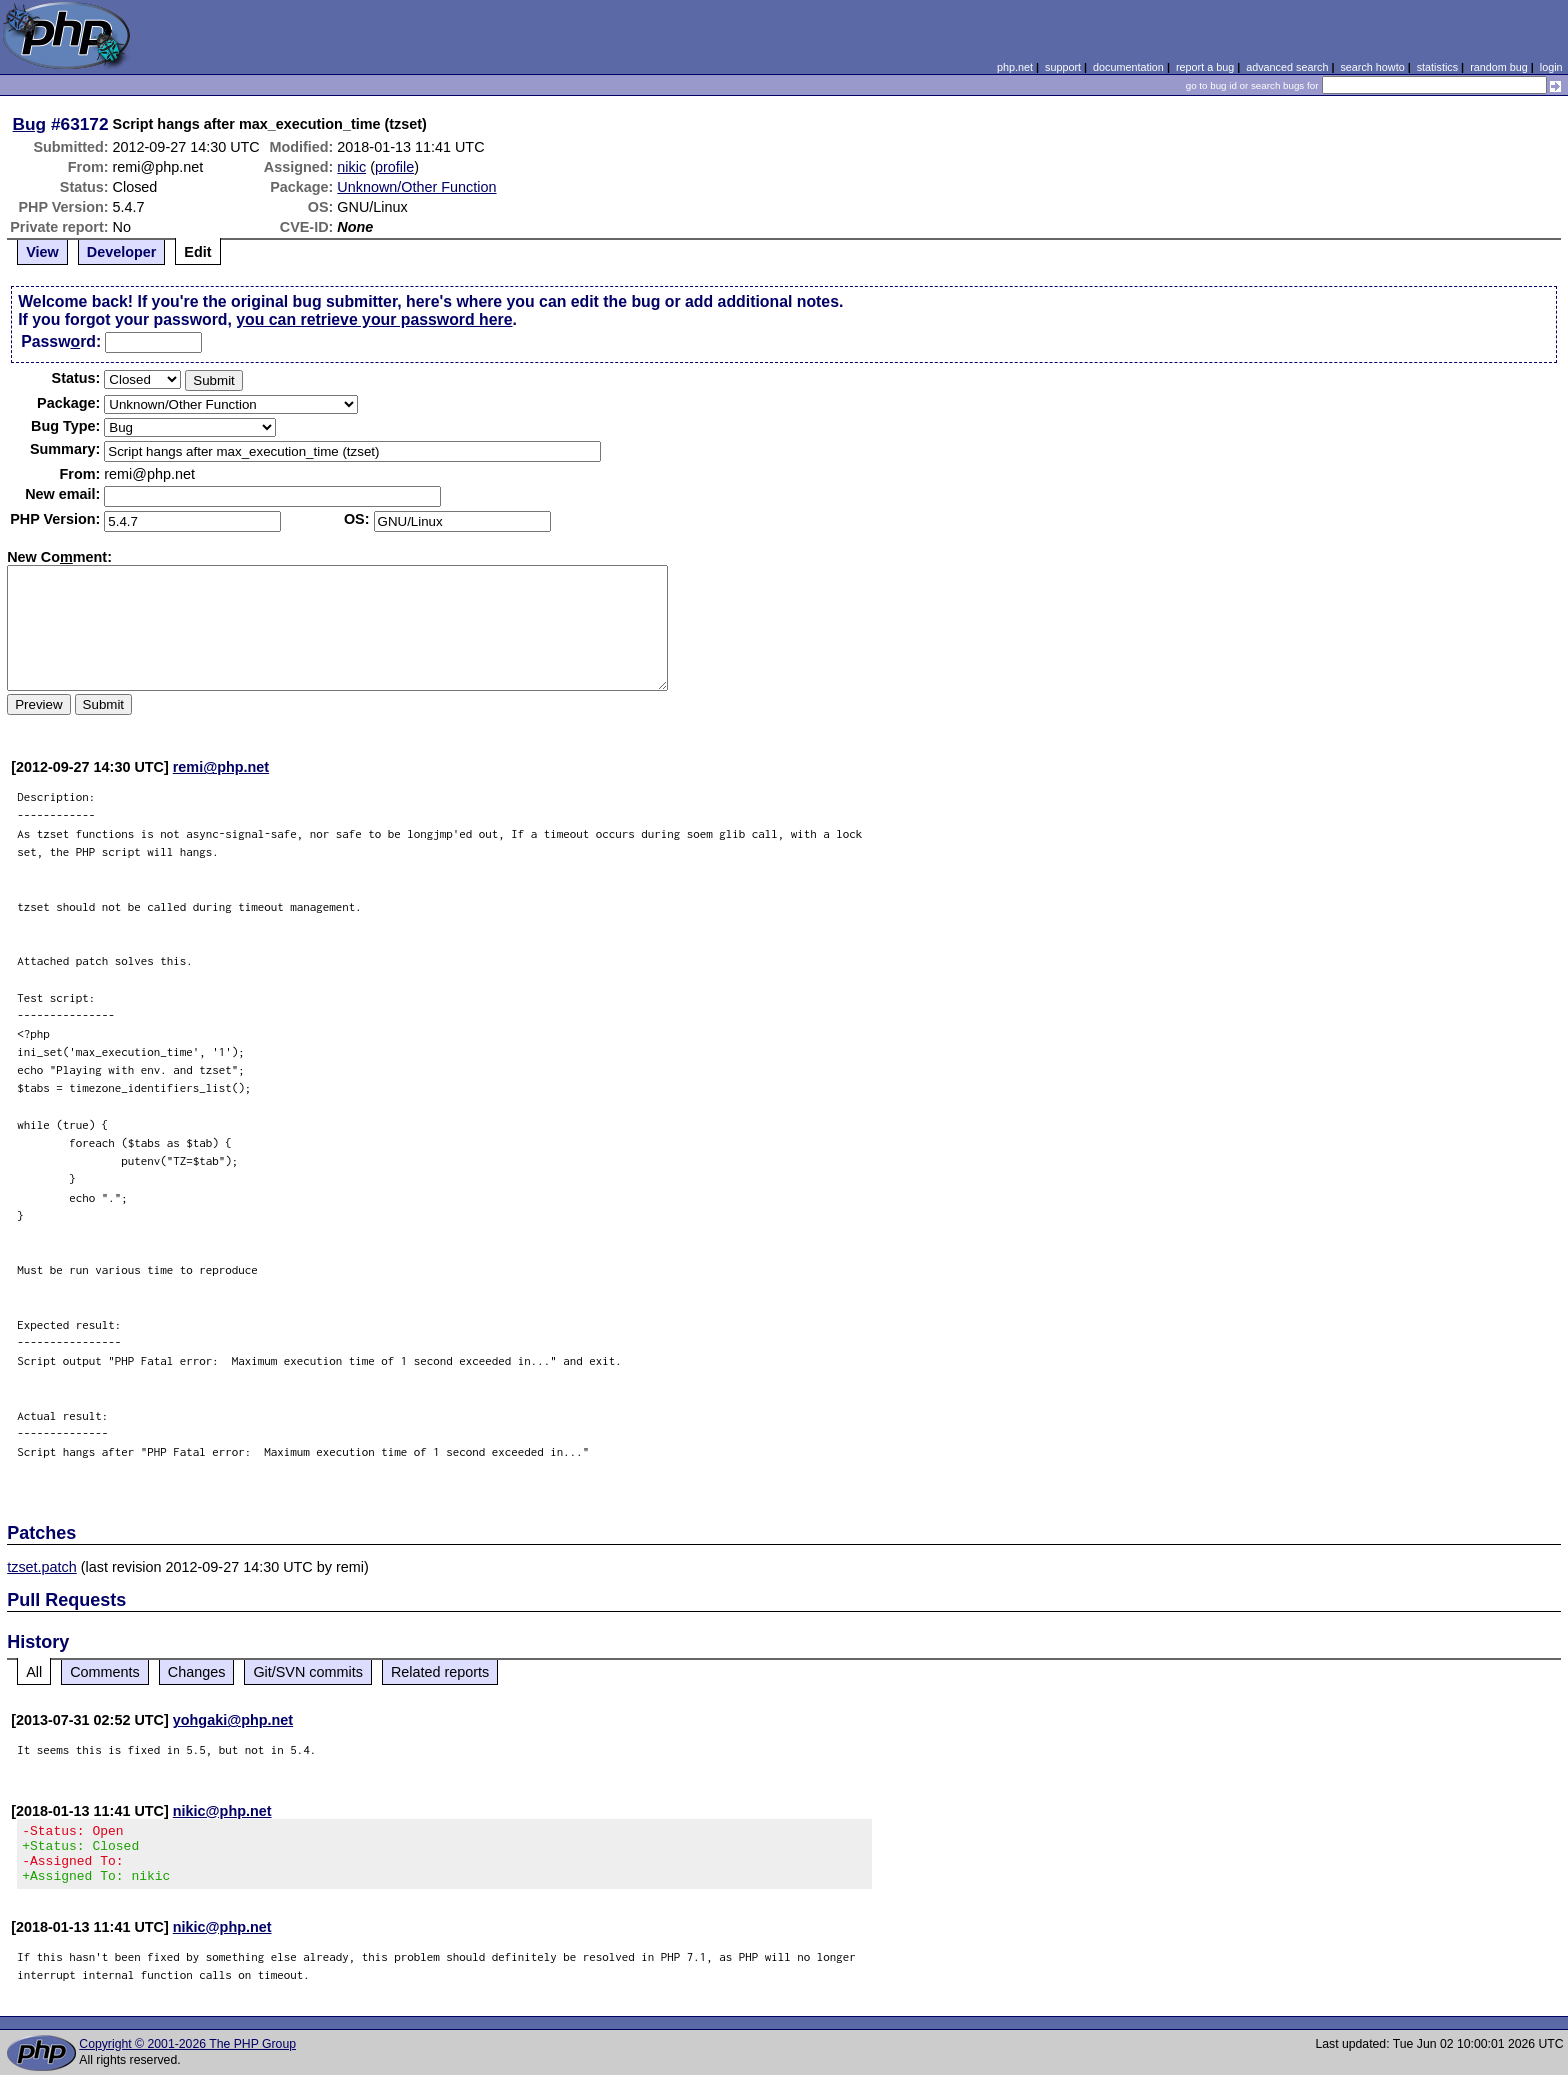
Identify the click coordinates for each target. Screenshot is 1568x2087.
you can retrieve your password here (374, 319)
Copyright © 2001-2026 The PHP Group (187, 2056)
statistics (1437, 67)
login (1551, 67)
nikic (351, 167)
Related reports (440, 1672)
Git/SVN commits (308, 1672)
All (34, 1672)
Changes (197, 1672)
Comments (105, 1672)
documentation (1128, 67)
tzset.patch (42, 1567)
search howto (1372, 67)
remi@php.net (221, 767)
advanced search (1287, 67)
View (42, 252)
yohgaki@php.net (233, 1720)
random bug (1499, 67)
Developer (122, 252)
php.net (1015, 67)
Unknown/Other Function (416, 187)
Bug (30, 124)
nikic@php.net (222, 1811)
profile (394, 167)
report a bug (1205, 67)
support (1063, 67)
